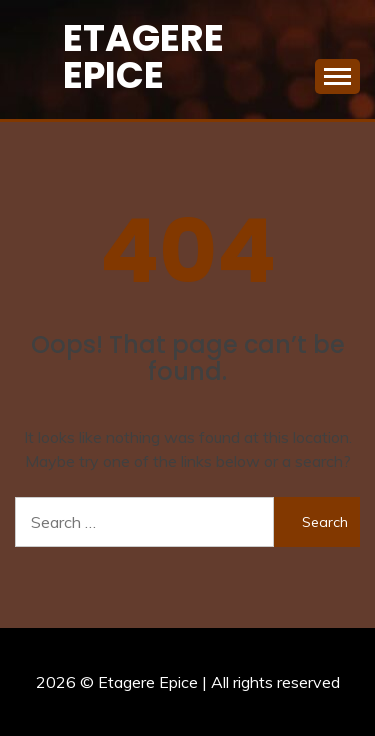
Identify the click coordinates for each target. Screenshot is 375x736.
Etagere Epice (143, 56)
